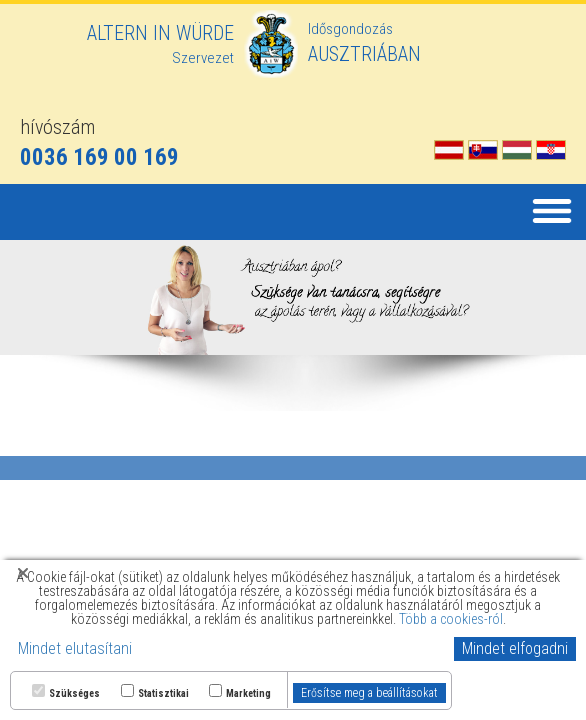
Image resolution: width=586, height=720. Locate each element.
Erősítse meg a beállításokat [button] (369, 693)
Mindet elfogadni (515, 648)
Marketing (248, 694)
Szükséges (74, 694)
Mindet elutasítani (75, 648)
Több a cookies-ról (451, 619)
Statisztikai (163, 694)
